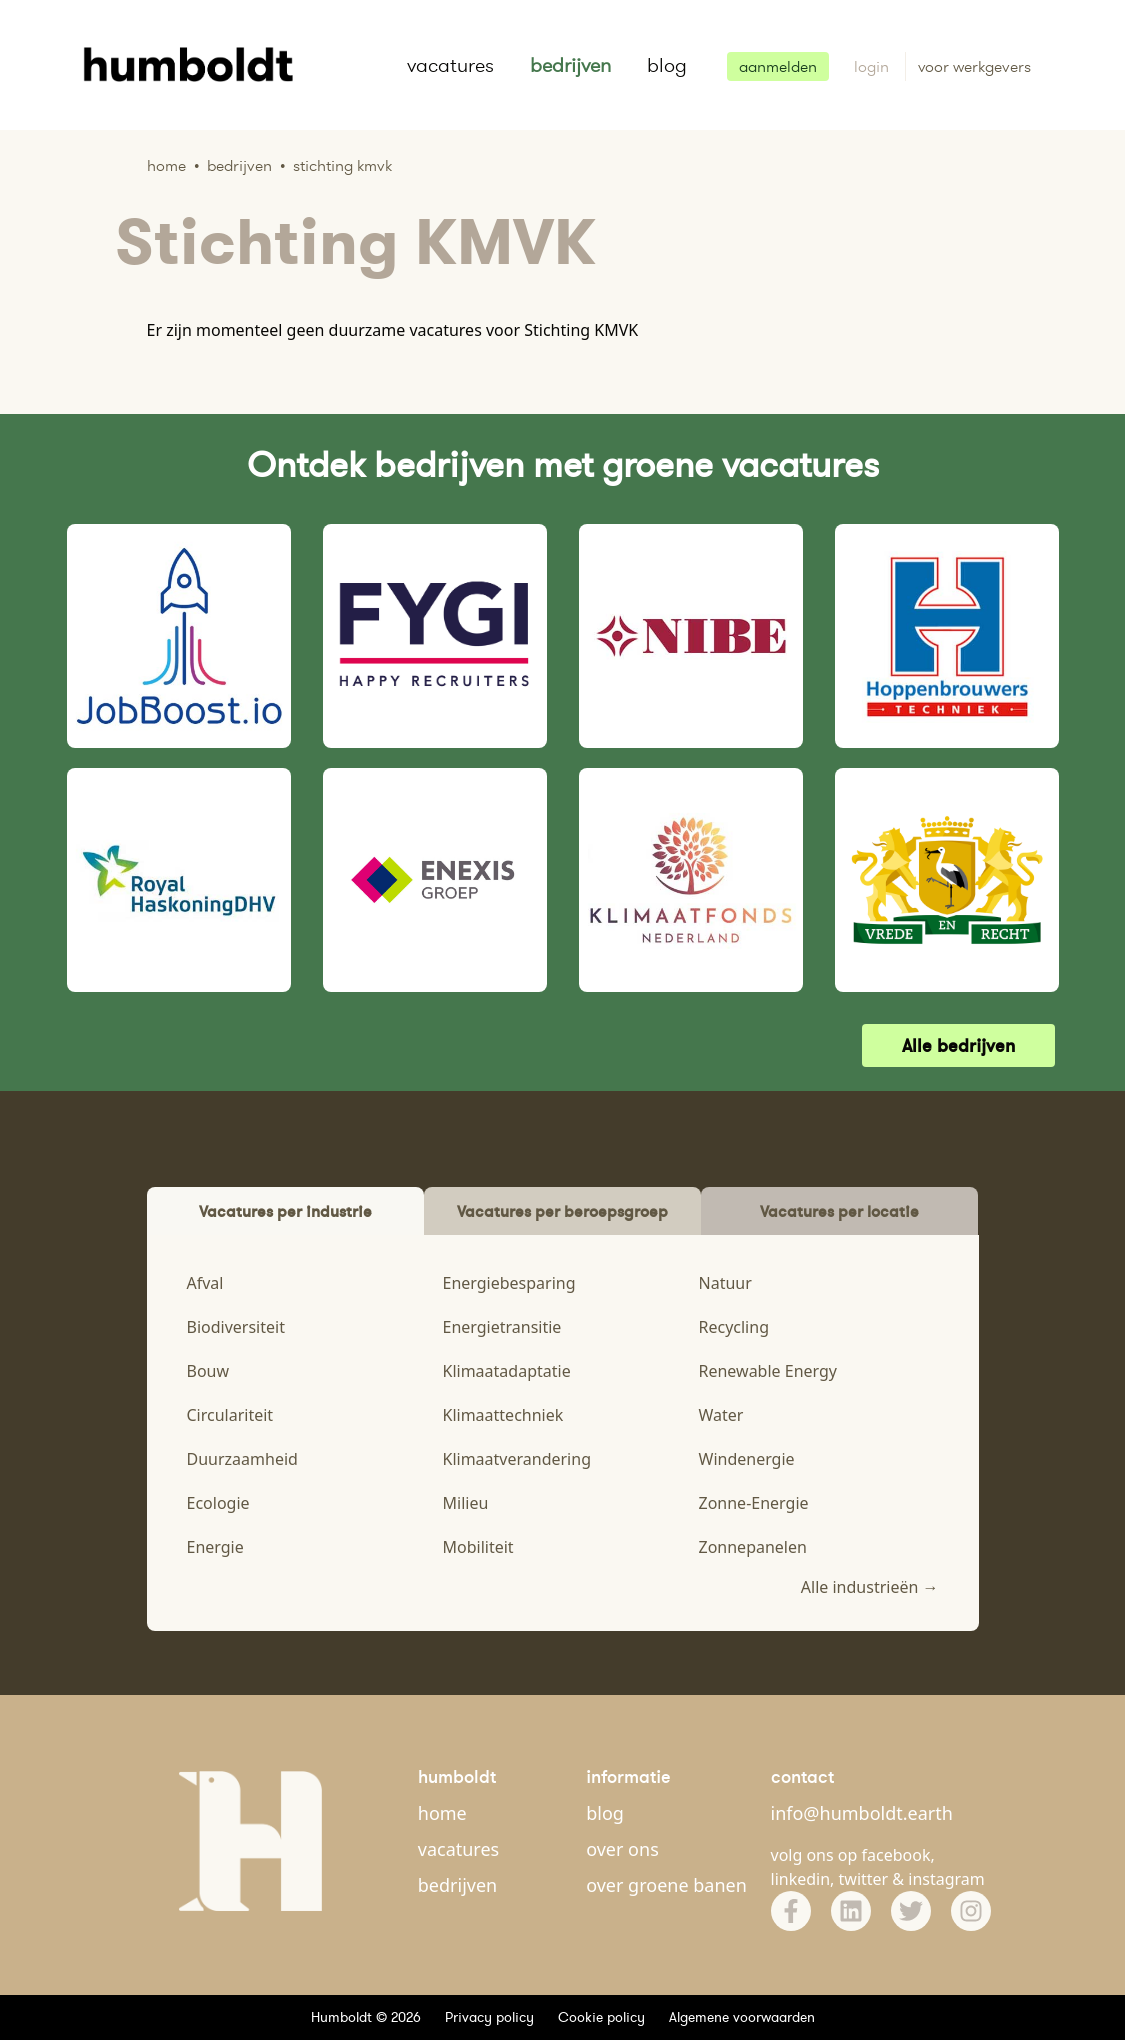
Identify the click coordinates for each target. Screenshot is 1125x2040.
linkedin (801, 1879)
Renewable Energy (768, 1371)
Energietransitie (502, 1327)
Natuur (725, 1283)
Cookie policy (601, 2017)
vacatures (450, 65)
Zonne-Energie (754, 1503)
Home (166, 165)
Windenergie (747, 1459)
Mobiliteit (478, 1547)
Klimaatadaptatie (507, 1371)
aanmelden (778, 66)
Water (721, 1415)
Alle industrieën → (870, 1587)
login (873, 66)
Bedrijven (239, 165)
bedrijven (570, 65)
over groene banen (666, 1885)
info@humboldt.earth (862, 1813)
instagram (946, 1879)
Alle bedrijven (958, 1045)
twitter (864, 1879)
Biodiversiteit (236, 1327)
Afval (205, 1283)
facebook (896, 1855)
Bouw (208, 1371)
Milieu (466, 1503)
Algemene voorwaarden (742, 2017)
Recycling (734, 1327)
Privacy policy (489, 2017)
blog (667, 65)
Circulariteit (230, 1415)
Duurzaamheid (242, 1459)
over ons (622, 1849)
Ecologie (218, 1503)
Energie (215, 1547)
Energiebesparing (509, 1283)
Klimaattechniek (503, 1415)
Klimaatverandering (517, 1459)
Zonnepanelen (753, 1547)
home (442, 1813)
